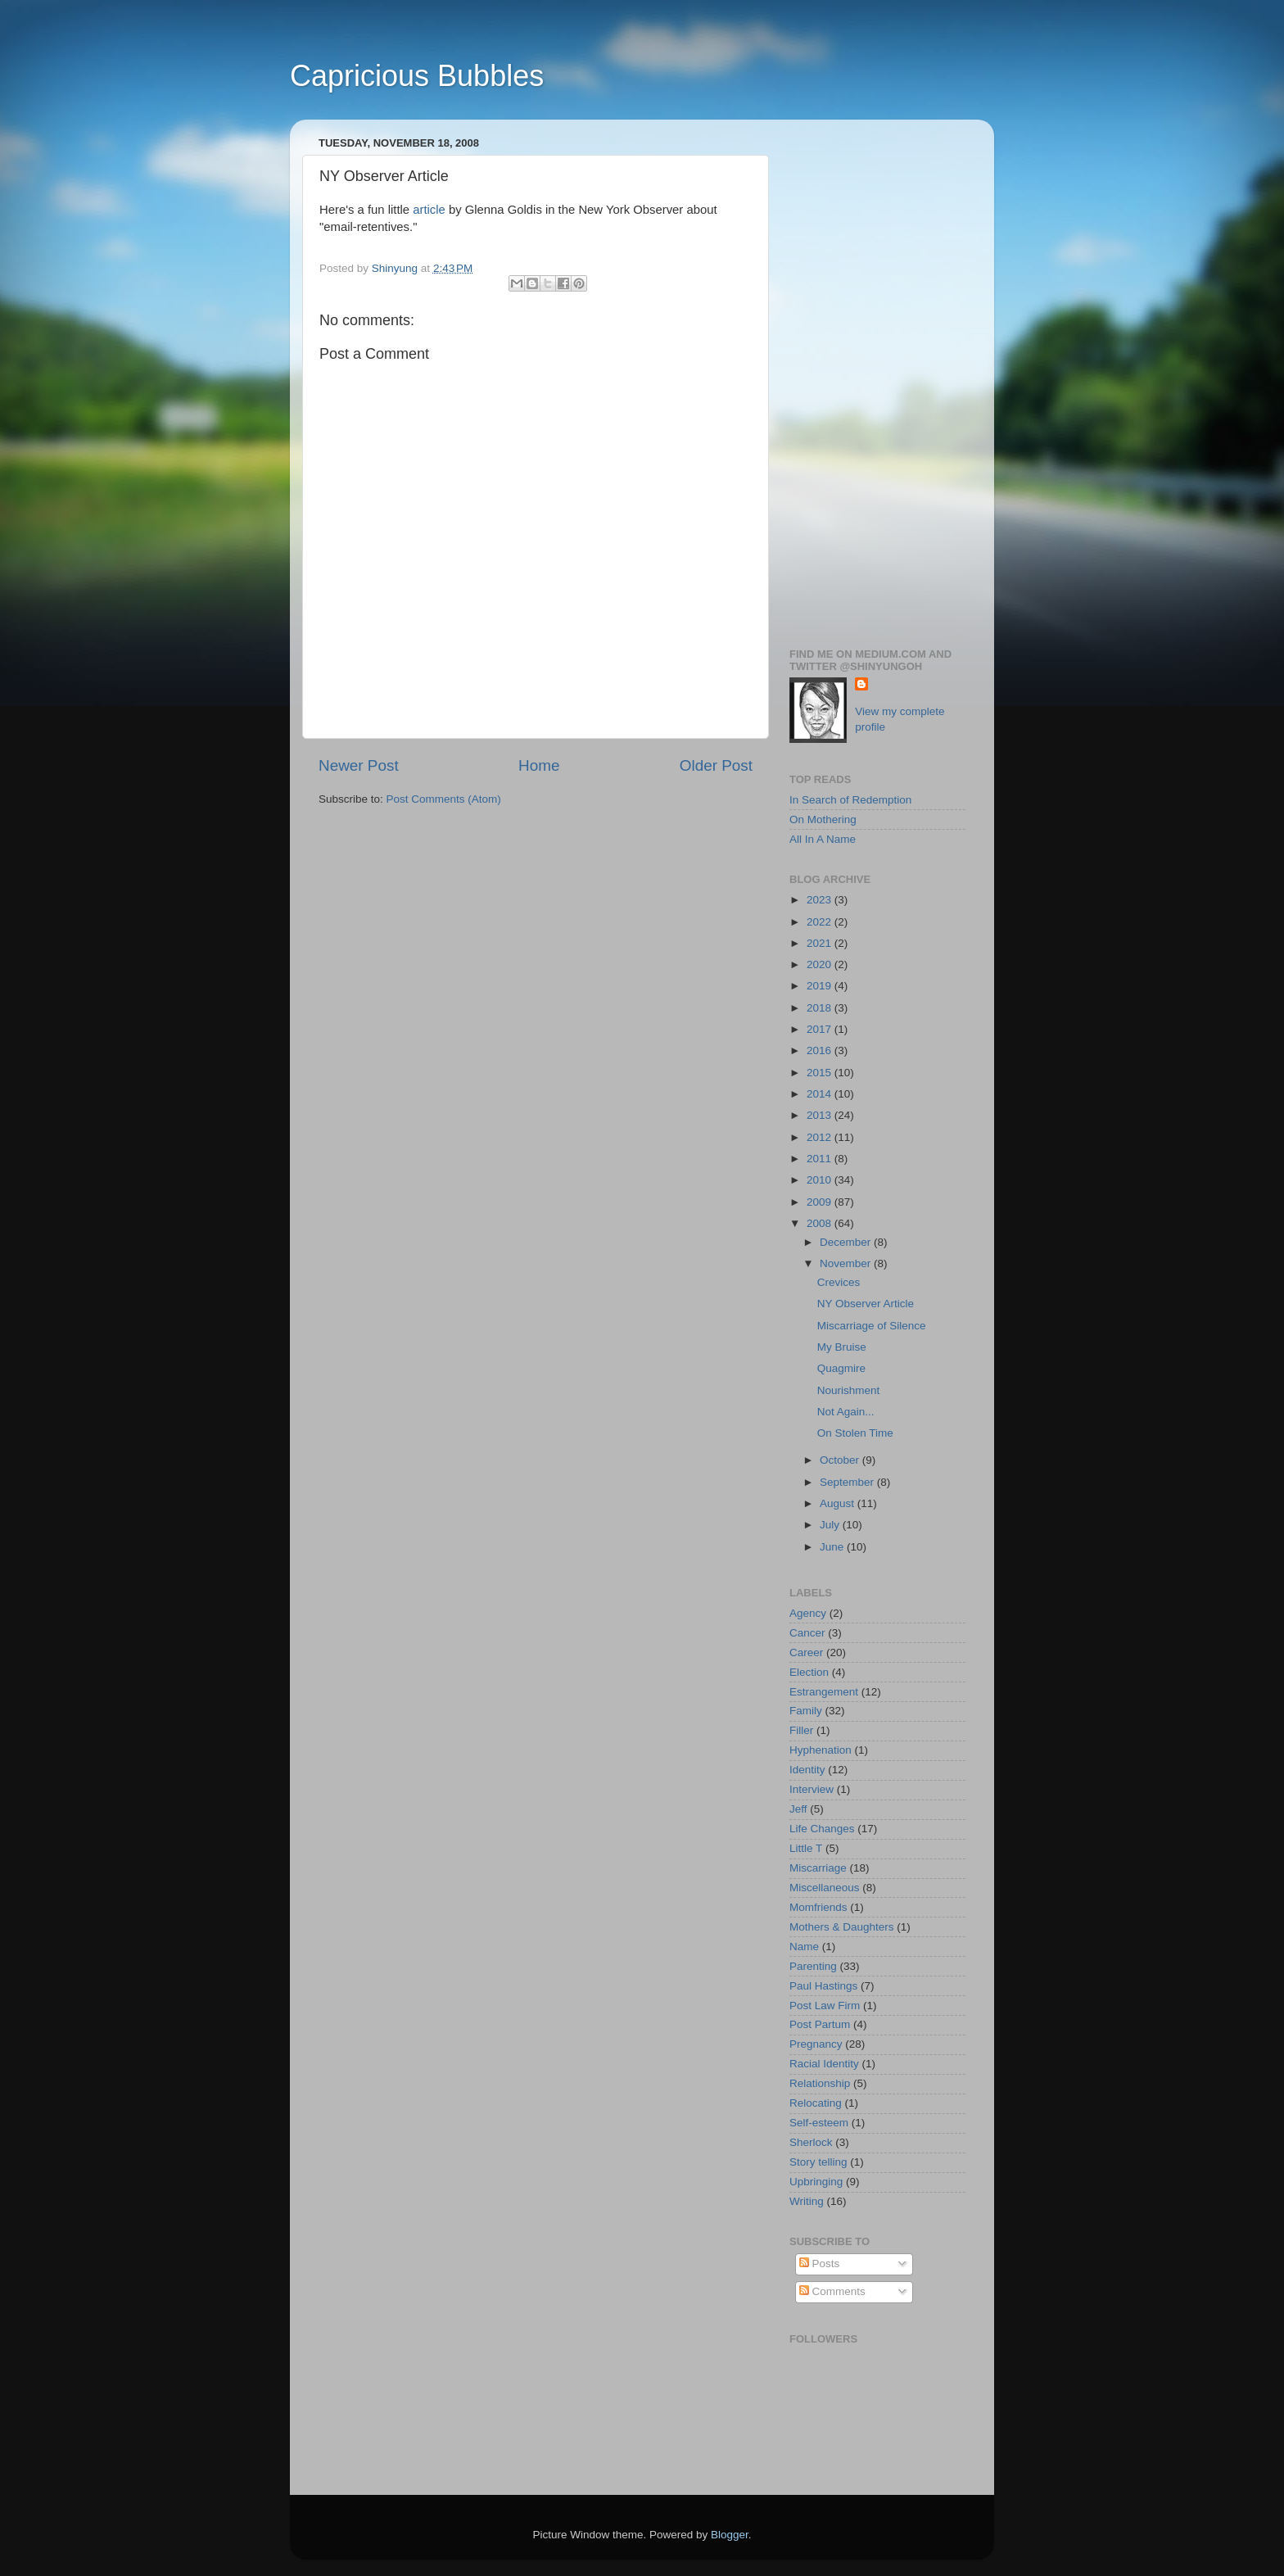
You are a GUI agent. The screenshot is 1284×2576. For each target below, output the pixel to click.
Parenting (813, 1966)
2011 (820, 1158)
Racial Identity (824, 2064)
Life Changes (822, 1828)
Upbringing (816, 2181)
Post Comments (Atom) (444, 799)
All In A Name (822, 839)
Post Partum (819, 2024)
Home (538, 765)
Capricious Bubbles (417, 76)
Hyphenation (820, 1750)
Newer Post (359, 765)
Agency (807, 1613)
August (838, 1503)
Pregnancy (816, 2044)
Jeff (798, 1809)
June (833, 1547)
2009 (820, 1202)
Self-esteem (818, 2122)
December (847, 1242)
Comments (832, 2291)
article (429, 209)
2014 (820, 1094)
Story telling (818, 2162)
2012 (820, 1137)
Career (806, 1652)
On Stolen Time (855, 1433)
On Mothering (823, 819)
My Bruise (841, 1347)
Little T (805, 1848)
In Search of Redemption (850, 800)
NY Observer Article (865, 1303)
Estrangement (823, 1692)
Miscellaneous (824, 1887)
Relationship (819, 2083)
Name (804, 1946)
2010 (820, 1180)
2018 (820, 1008)
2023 (820, 900)
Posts (819, 2263)
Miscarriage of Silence (871, 1326)
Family (805, 1711)
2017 (820, 1029)
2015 (820, 1072)
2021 (820, 943)
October (841, 1460)
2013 (820, 1115)
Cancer (807, 1633)
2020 (820, 964)
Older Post (716, 765)
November (847, 1263)
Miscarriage (818, 1868)
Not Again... (846, 1412)
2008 (820, 1223)
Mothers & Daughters (841, 1927)
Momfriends (818, 1907)
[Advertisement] (877, 377)
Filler (801, 1730)
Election (809, 1672)
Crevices (839, 1282)
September (848, 1482)
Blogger (729, 2534)
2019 (820, 986)
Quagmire (841, 1368)
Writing (806, 2201)
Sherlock (811, 2142)
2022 (820, 922)
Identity (807, 1769)
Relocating (815, 2103)
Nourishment (848, 1390)
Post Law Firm (824, 2005)
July (831, 1525)
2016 (820, 1050)
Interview (811, 1789)
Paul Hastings (823, 1986)
